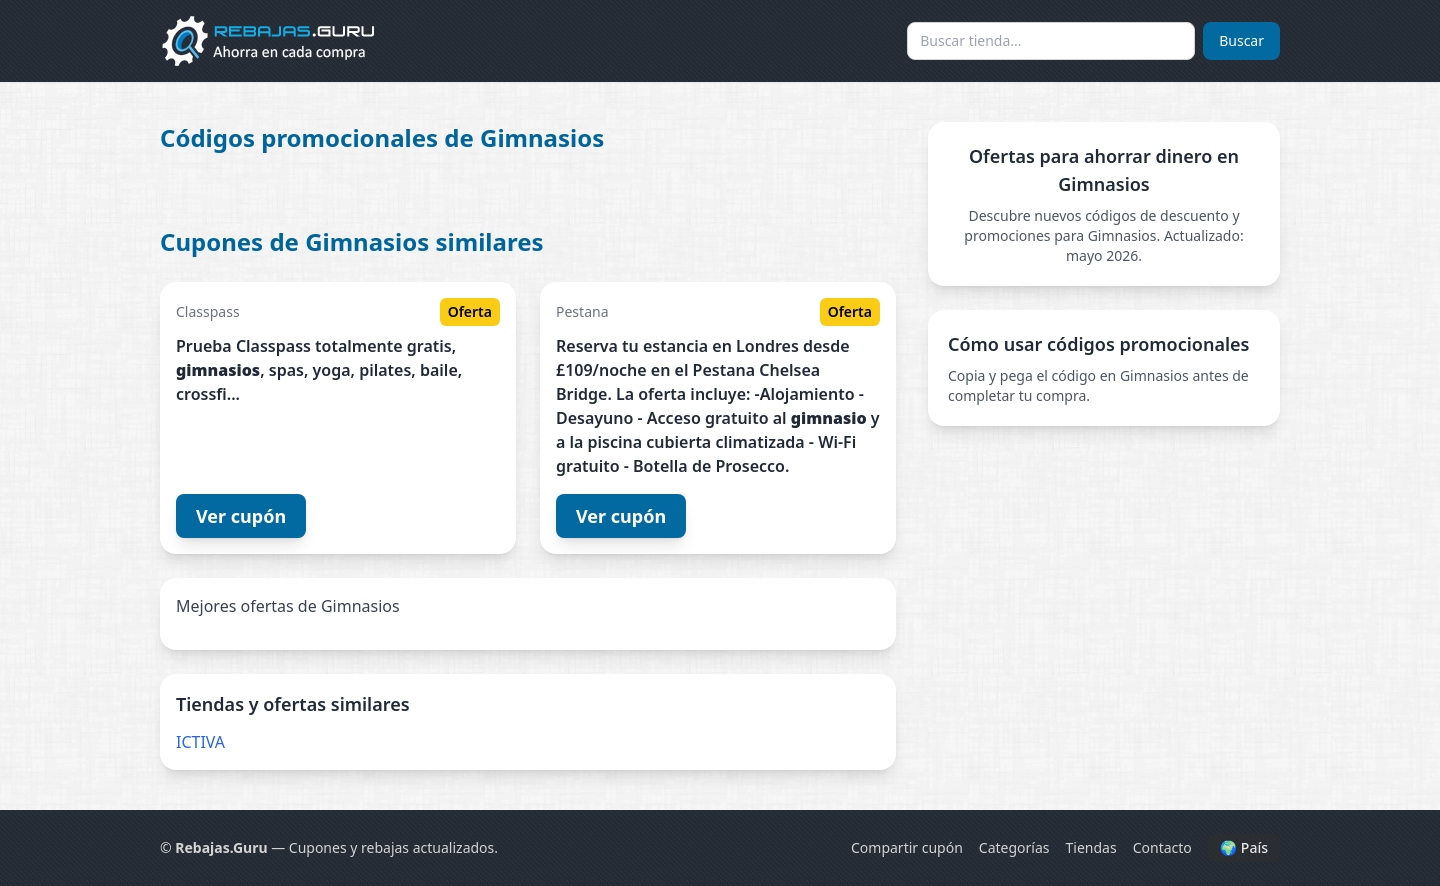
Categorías (1014, 847)
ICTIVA (200, 742)
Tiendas (1091, 847)
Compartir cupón (907, 847)
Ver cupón (241, 516)
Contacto (1162, 847)
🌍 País (1244, 847)
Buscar (1241, 40)
